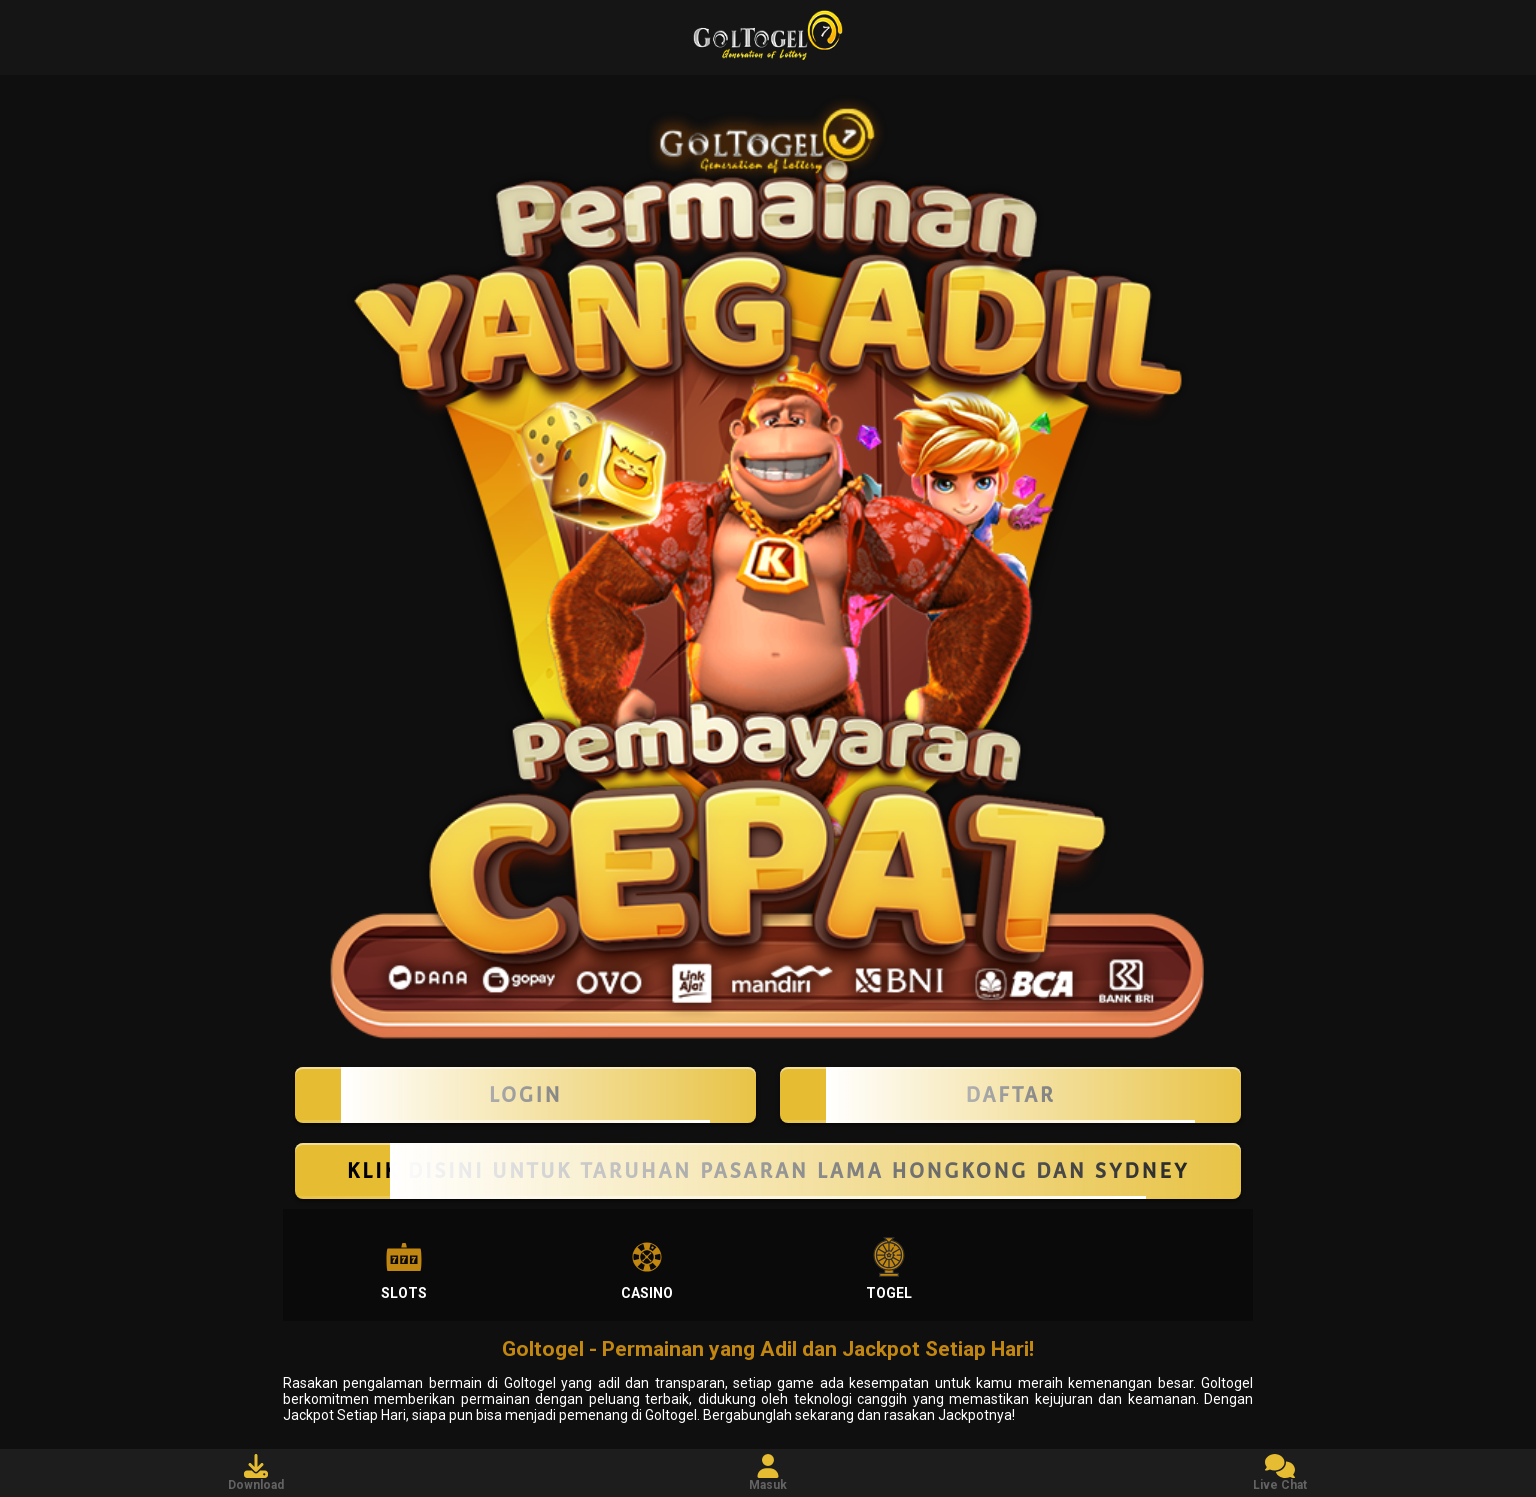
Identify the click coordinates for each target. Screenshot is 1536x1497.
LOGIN (525, 1095)
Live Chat (1280, 1473)
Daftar (1010, 1095)
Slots (404, 1269)
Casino (647, 1269)
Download (256, 1473)
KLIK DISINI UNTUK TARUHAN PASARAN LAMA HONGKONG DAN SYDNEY (768, 1171)
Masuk (768, 1473)
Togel (889, 1269)
